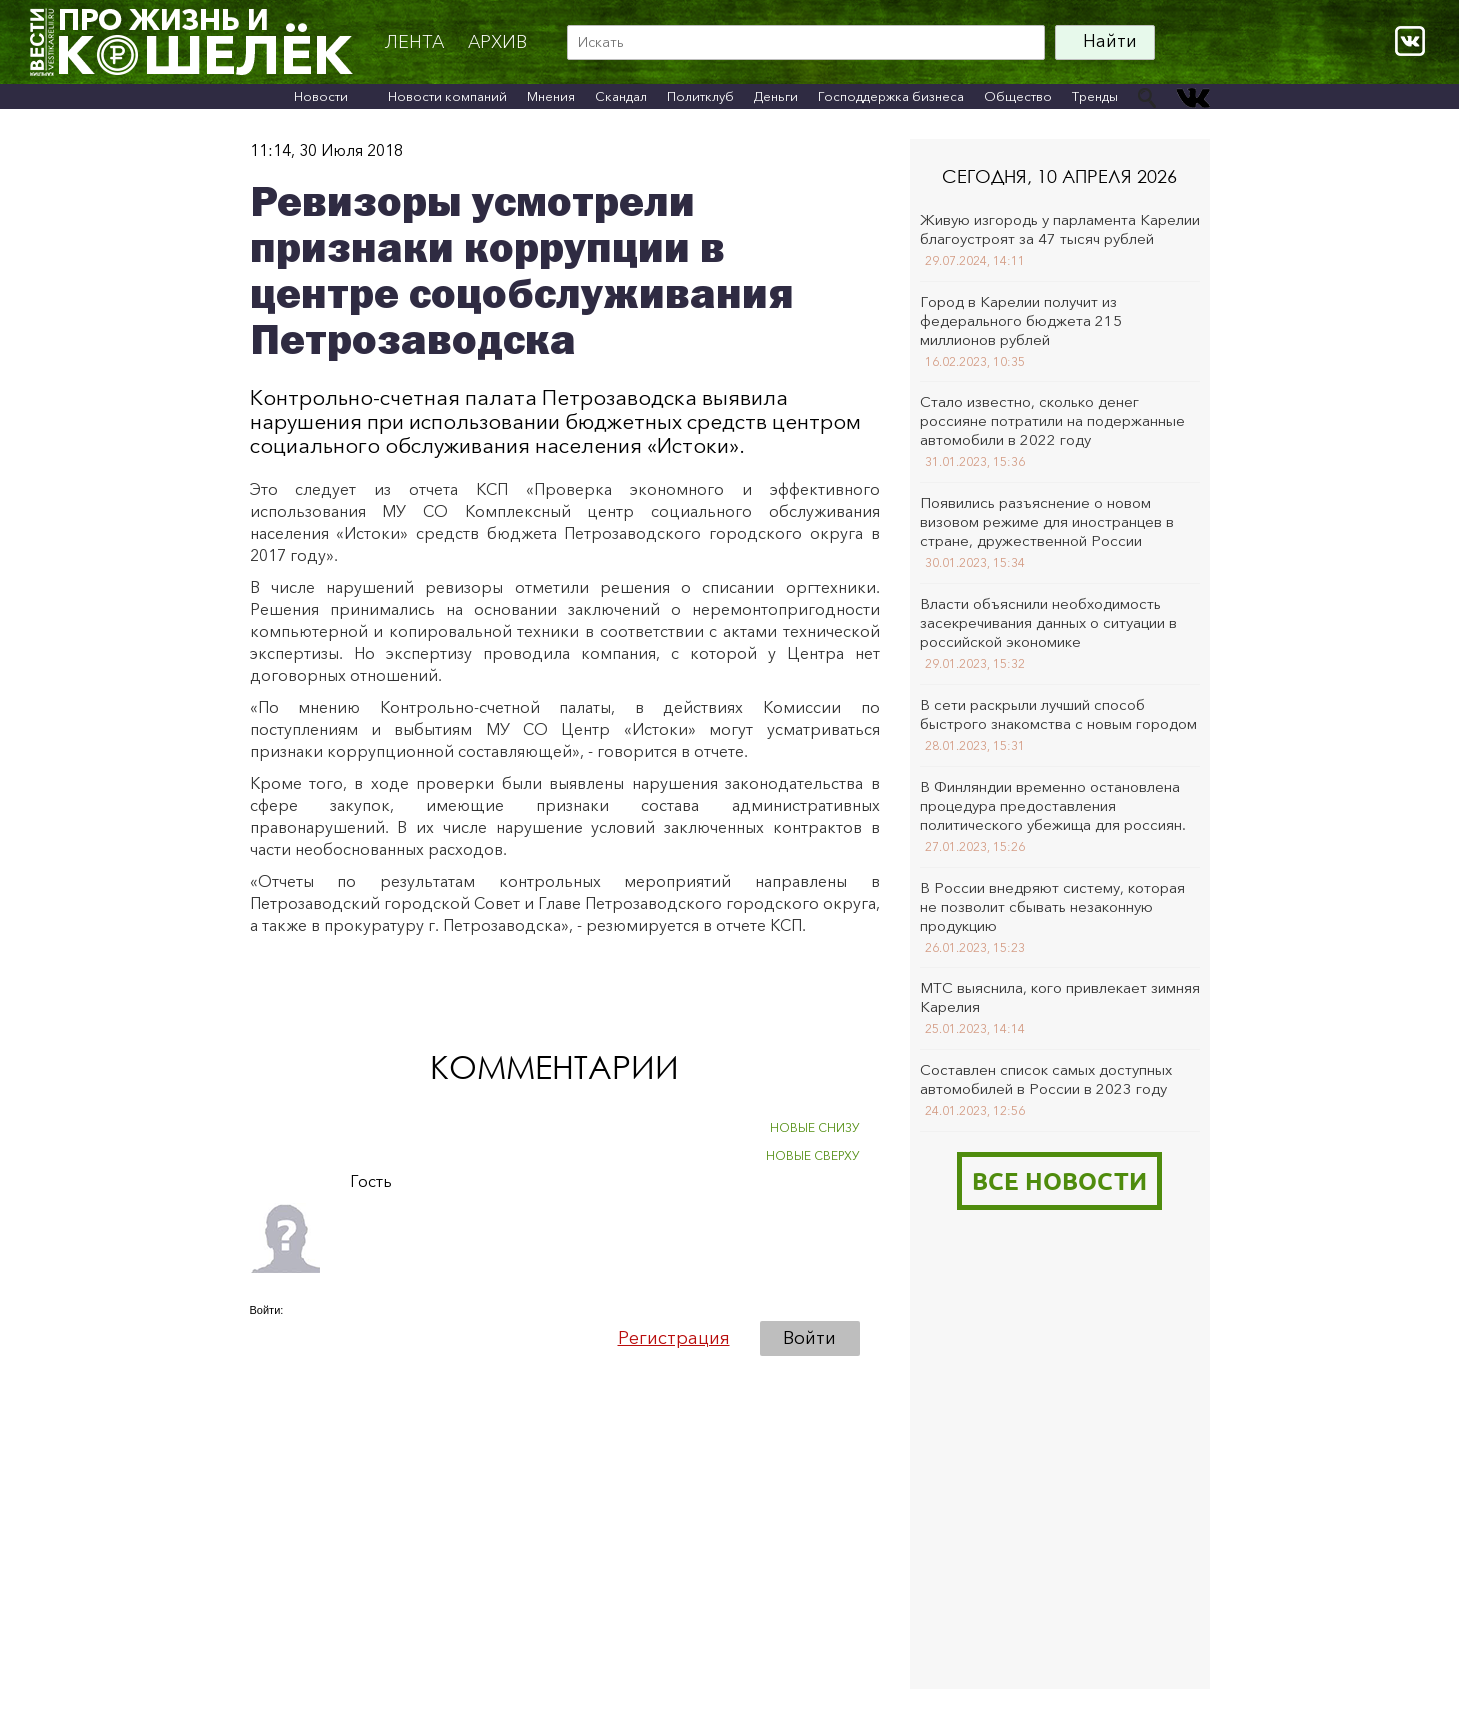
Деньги (776, 96)
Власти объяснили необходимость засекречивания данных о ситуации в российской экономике (1048, 622)
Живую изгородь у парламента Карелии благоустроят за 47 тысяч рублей (1060, 229)
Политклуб (700, 96)
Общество (1018, 96)
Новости (321, 96)
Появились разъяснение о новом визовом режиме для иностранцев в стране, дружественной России (1047, 521)
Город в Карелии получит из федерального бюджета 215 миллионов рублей (1021, 320)
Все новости (1059, 1180)
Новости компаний (447, 96)
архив (497, 42)
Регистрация (674, 1338)
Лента (414, 42)
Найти (1110, 41)
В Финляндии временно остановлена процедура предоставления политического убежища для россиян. (1053, 805)
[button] (266, 1337)
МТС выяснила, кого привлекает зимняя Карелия (1060, 997)
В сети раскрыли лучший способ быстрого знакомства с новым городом (1058, 714)
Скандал (621, 96)
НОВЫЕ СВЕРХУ (813, 1155)
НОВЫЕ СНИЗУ (815, 1127)
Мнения (551, 96)
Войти (809, 1338)
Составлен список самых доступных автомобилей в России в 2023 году (1046, 1079)
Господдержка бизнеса (891, 96)
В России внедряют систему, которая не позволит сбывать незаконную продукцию (1052, 906)
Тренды (1095, 96)
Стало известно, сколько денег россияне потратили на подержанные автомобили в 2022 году (1052, 420)
